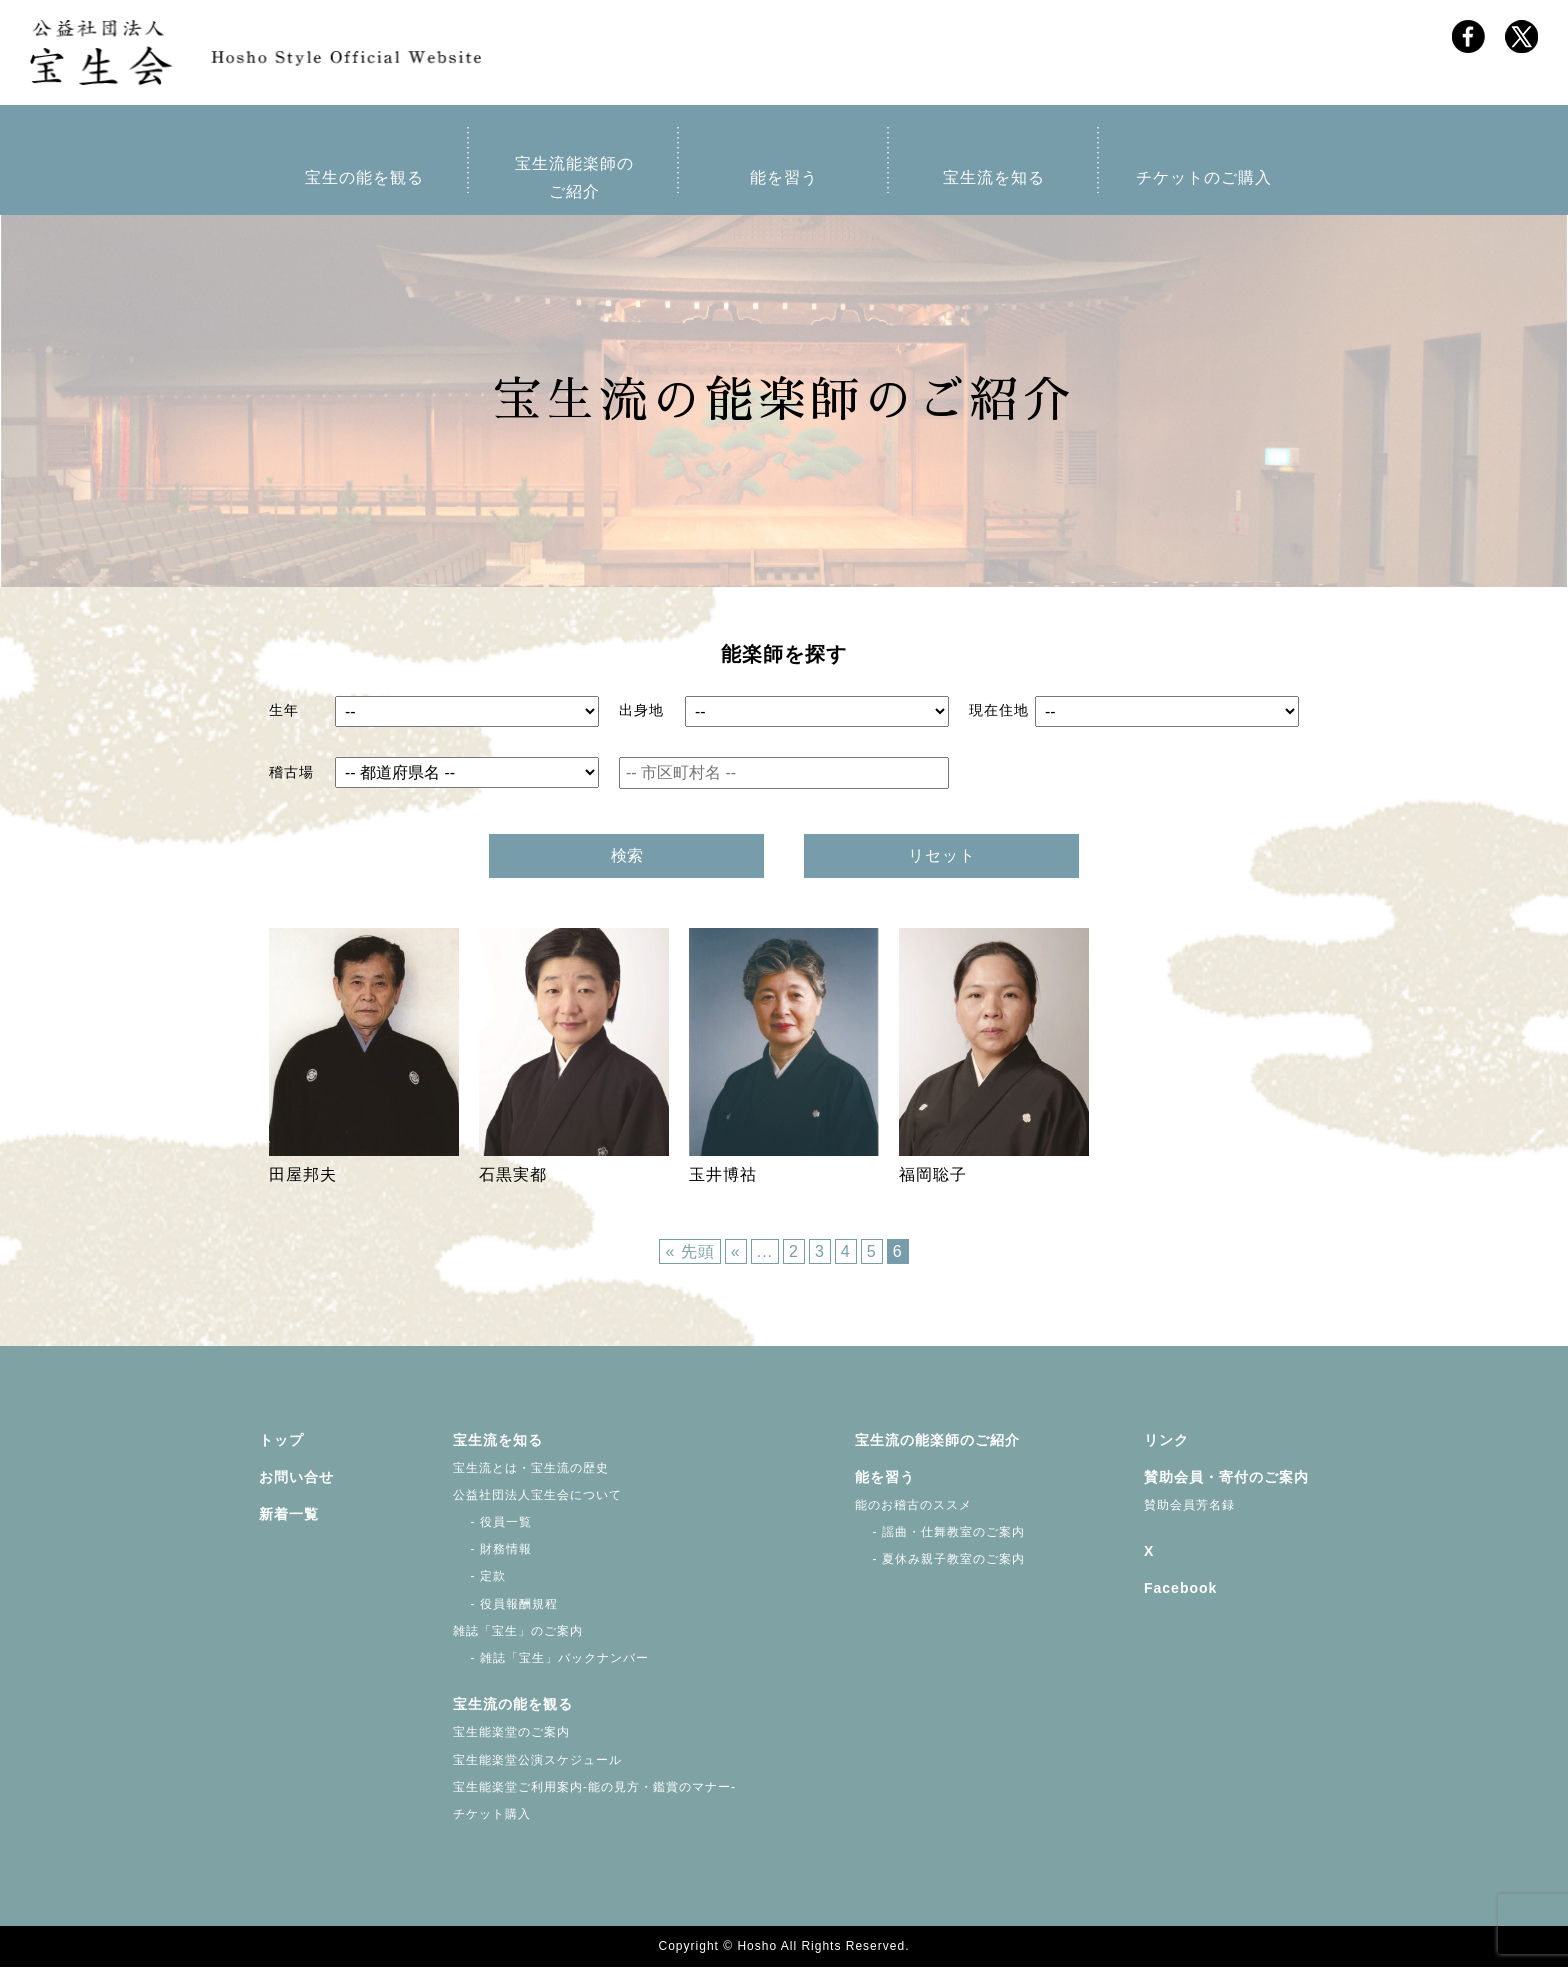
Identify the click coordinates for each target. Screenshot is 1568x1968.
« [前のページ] (736, 1253)
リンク (1166, 1441)
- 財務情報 (492, 1551)
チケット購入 (492, 1815)
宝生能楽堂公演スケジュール (537, 1761)
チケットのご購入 (1204, 178)
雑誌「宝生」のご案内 (518, 1632)
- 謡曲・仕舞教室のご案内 (940, 1533)
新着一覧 (289, 1515)
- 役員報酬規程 (505, 1605)
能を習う (784, 178)
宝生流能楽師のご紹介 (574, 179)
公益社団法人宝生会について (537, 1496)
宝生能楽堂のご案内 (511, 1734)
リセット (942, 856)
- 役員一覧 (492, 1523)
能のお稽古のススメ (913, 1506)
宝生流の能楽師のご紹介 (937, 1441)
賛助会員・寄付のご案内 (1226, 1478)
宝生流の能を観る (513, 1706)
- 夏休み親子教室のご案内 (940, 1561)
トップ (281, 1441)
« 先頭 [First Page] (689, 1253)
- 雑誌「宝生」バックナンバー (551, 1659)
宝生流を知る (994, 178)
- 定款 (479, 1578)
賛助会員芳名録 (1189, 1506)
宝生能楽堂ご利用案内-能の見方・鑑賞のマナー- (594, 1788)
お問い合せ (296, 1478)
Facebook (1180, 1590)
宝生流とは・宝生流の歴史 (531, 1469)
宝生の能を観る (364, 178)
